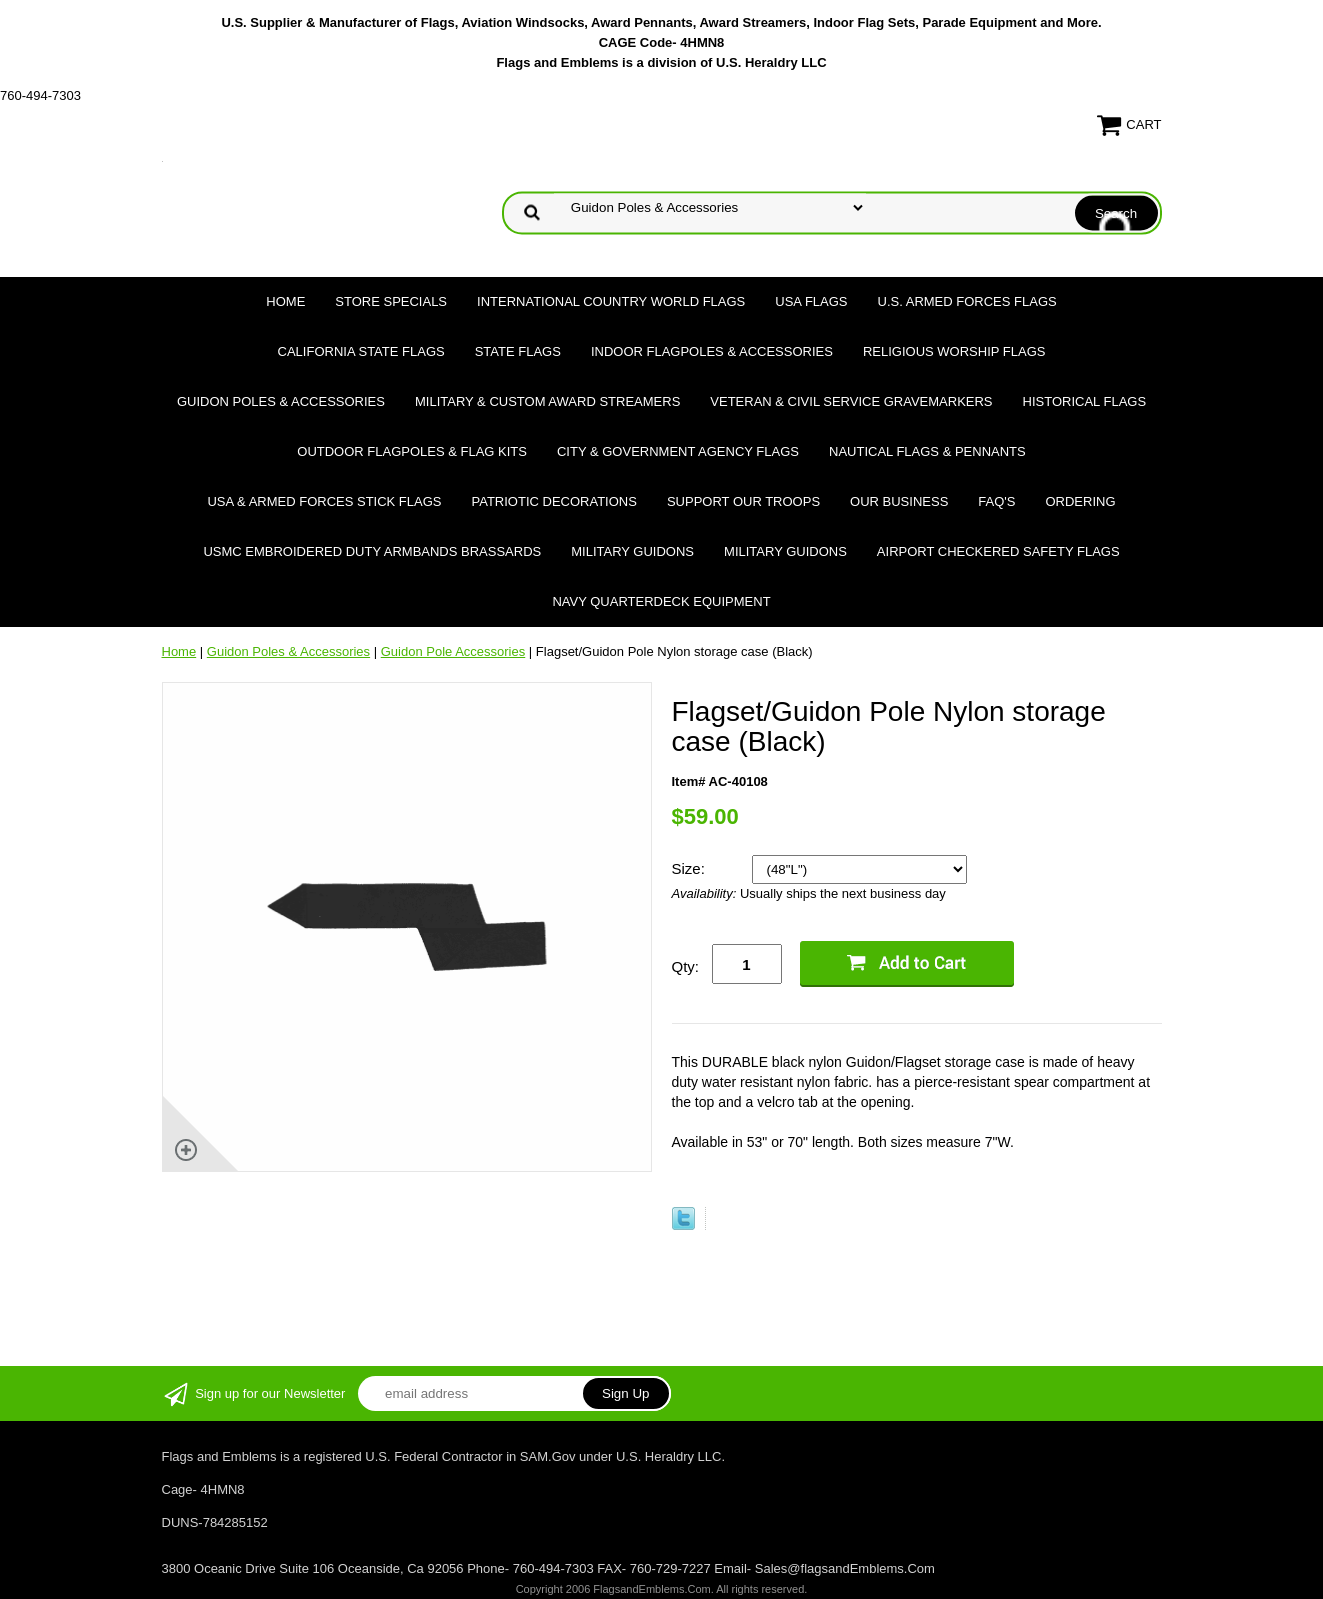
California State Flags (361, 351)
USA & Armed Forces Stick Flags (324, 501)
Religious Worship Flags (954, 351)
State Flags (518, 351)
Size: (691, 868)
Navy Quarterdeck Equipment (661, 601)
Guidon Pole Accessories (453, 651)
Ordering (1080, 501)
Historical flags (1085, 401)
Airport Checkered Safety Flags (998, 551)
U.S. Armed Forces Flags (967, 301)
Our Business (899, 501)
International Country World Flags (611, 301)
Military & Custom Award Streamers (547, 401)
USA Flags (811, 301)
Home (285, 301)
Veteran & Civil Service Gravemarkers (851, 401)
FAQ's (996, 501)
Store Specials (391, 301)
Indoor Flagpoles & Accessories (712, 351)
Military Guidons (632, 551)
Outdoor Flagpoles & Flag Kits (412, 451)
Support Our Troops (743, 501)
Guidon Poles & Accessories (281, 401)
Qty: (686, 966)
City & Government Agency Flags (678, 451)
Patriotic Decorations (554, 501)
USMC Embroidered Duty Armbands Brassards (372, 551)
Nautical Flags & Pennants (927, 451)
